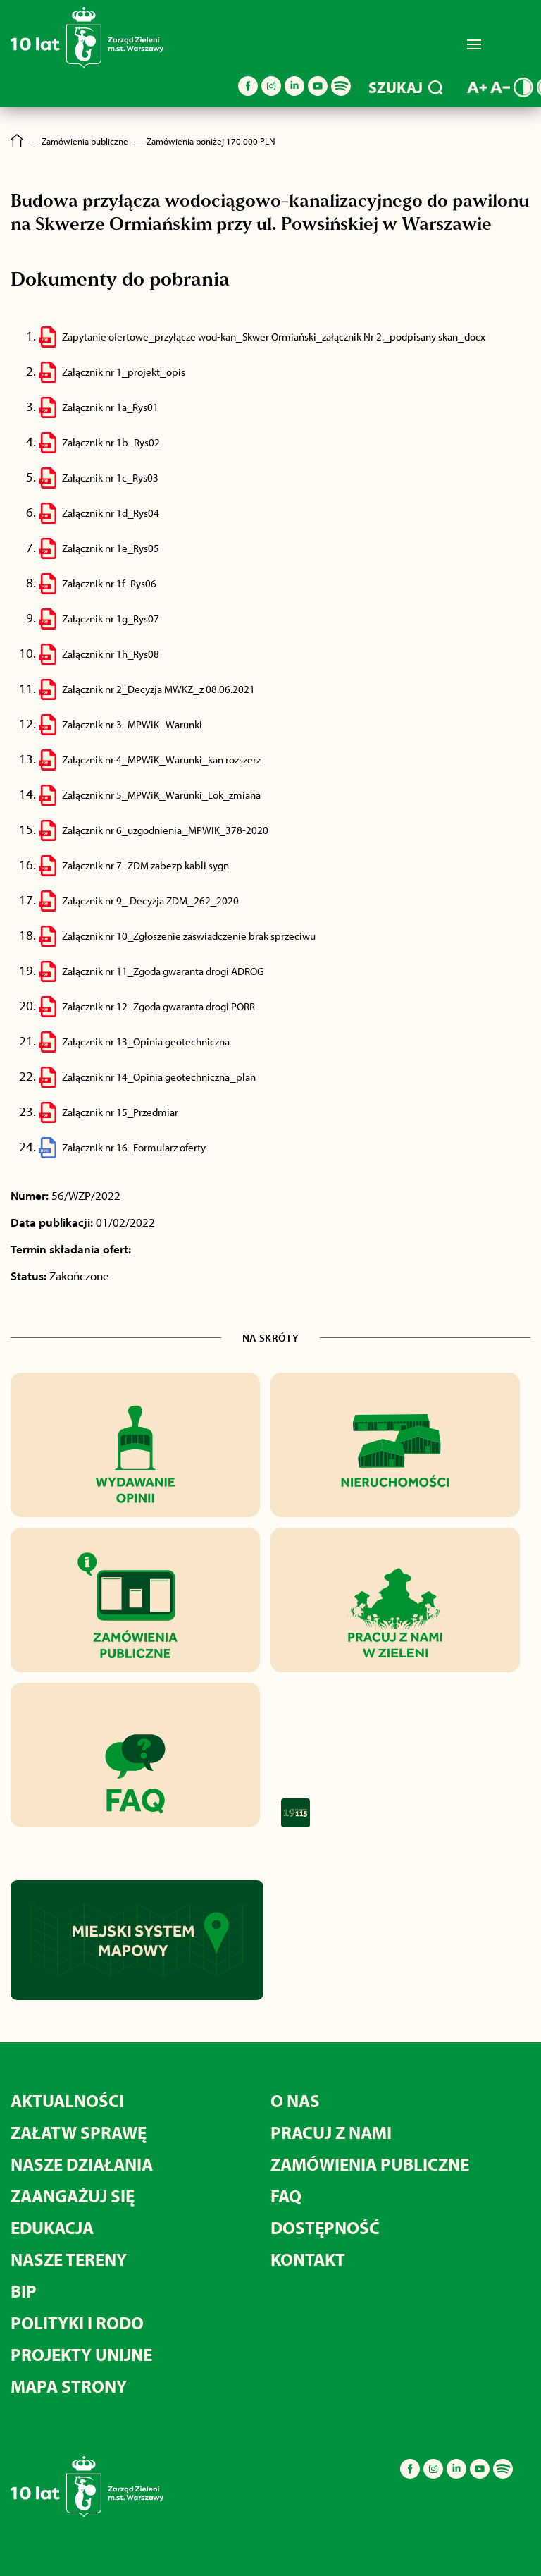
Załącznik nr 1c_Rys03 (110, 477)
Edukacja (52, 2227)
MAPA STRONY (69, 2386)
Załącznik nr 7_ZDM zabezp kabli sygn (145, 865)
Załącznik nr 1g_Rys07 (110, 618)
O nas (295, 2100)
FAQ (285, 2196)
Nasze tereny (69, 2259)
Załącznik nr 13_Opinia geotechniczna (146, 1041)
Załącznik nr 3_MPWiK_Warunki (132, 724)
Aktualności (67, 2100)
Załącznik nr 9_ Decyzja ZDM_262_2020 (150, 900)
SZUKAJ (405, 87)
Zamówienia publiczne (369, 2164)
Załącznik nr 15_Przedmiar (120, 1112)
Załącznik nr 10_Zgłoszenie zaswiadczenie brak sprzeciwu (189, 936)
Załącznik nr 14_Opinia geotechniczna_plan (159, 1077)
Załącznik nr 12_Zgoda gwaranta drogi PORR (158, 1006)
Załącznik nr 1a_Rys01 (110, 407)
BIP (24, 2291)
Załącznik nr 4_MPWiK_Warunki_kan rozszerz (161, 759)
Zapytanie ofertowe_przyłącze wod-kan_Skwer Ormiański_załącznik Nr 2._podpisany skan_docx (273, 336)
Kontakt (307, 2259)
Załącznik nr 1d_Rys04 (110, 513)
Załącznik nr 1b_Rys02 (111, 442)
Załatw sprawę (79, 2132)
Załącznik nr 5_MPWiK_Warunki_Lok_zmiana (161, 795)
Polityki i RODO (77, 2322)
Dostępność (325, 2227)
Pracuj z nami (331, 2132)
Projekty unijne (81, 2354)
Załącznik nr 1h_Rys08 (110, 654)
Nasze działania (82, 2164)
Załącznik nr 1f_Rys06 (109, 583)
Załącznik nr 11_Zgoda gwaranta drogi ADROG (163, 971)
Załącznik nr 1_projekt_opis (123, 372)
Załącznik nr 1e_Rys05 (110, 548)
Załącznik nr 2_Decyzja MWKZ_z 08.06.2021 (158, 689)
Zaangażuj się (73, 2196)
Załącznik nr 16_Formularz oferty (134, 1147)
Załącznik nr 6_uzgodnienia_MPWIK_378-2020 (165, 830)
